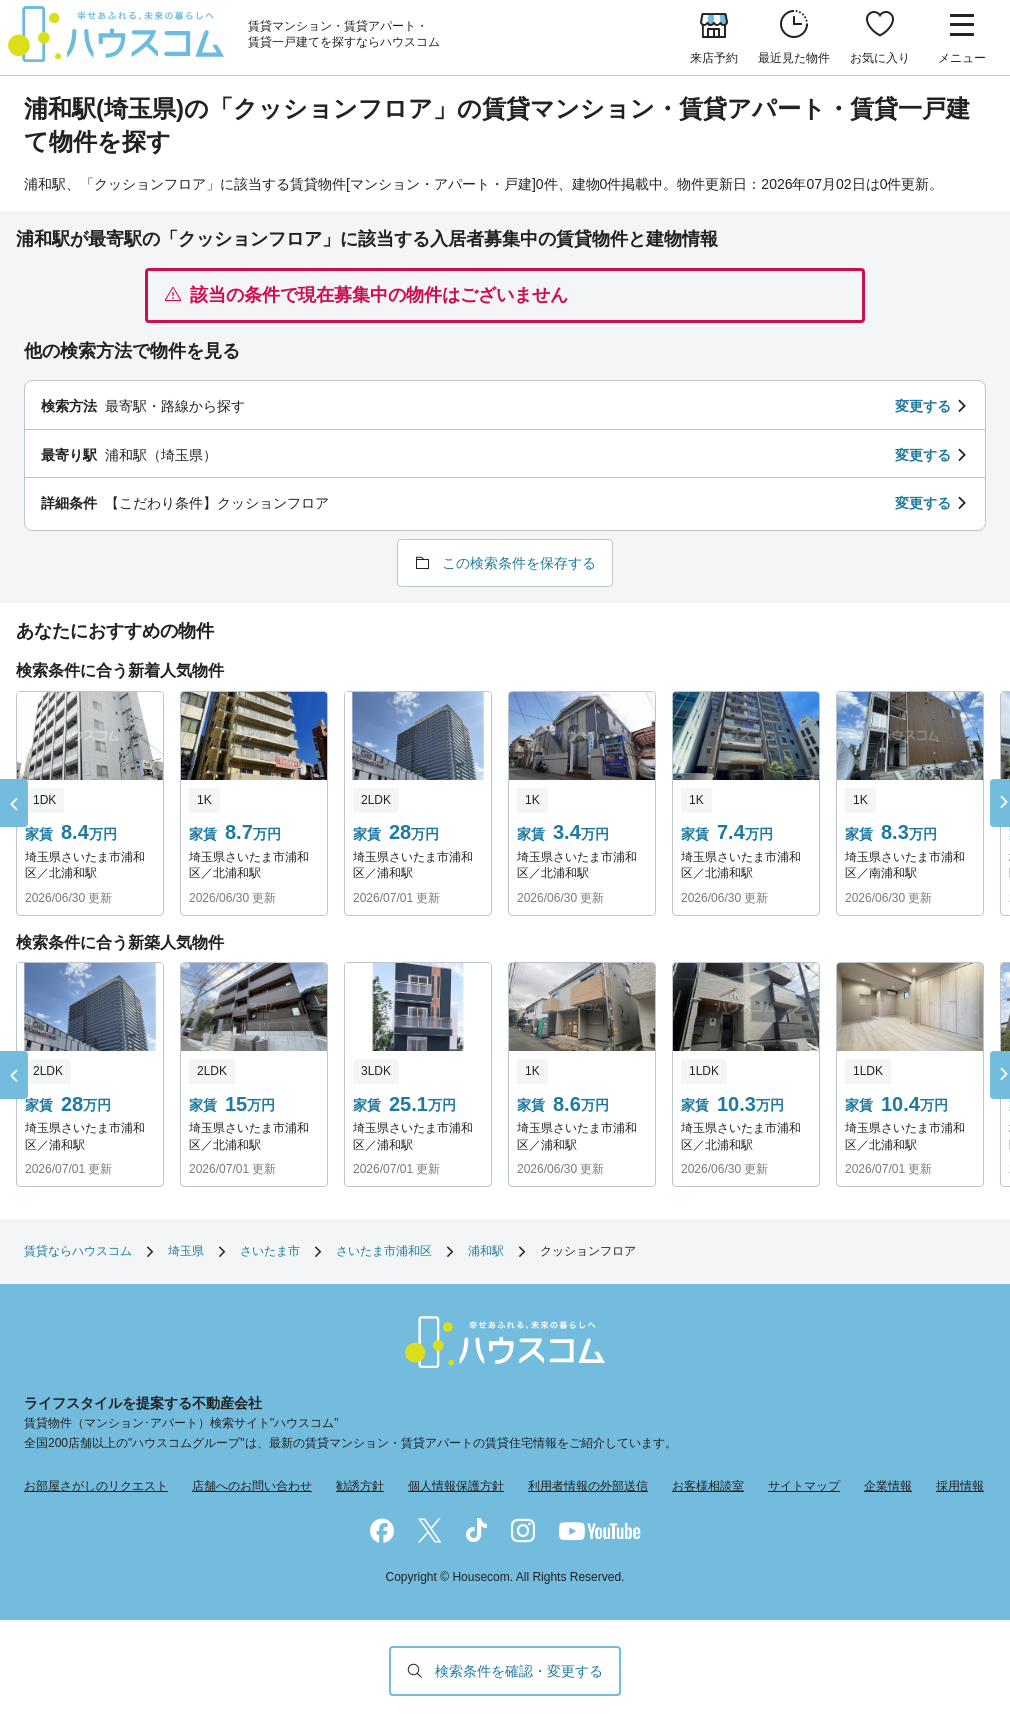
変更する (923, 406)
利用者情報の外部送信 (588, 1486)
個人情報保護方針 (456, 1486)
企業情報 (888, 1486)
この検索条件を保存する (519, 563)
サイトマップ (804, 1486)
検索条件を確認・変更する (519, 1671)
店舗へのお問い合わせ (252, 1486)
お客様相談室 (708, 1486)
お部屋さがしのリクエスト (96, 1486)
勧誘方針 (360, 1486)
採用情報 (960, 1486)
